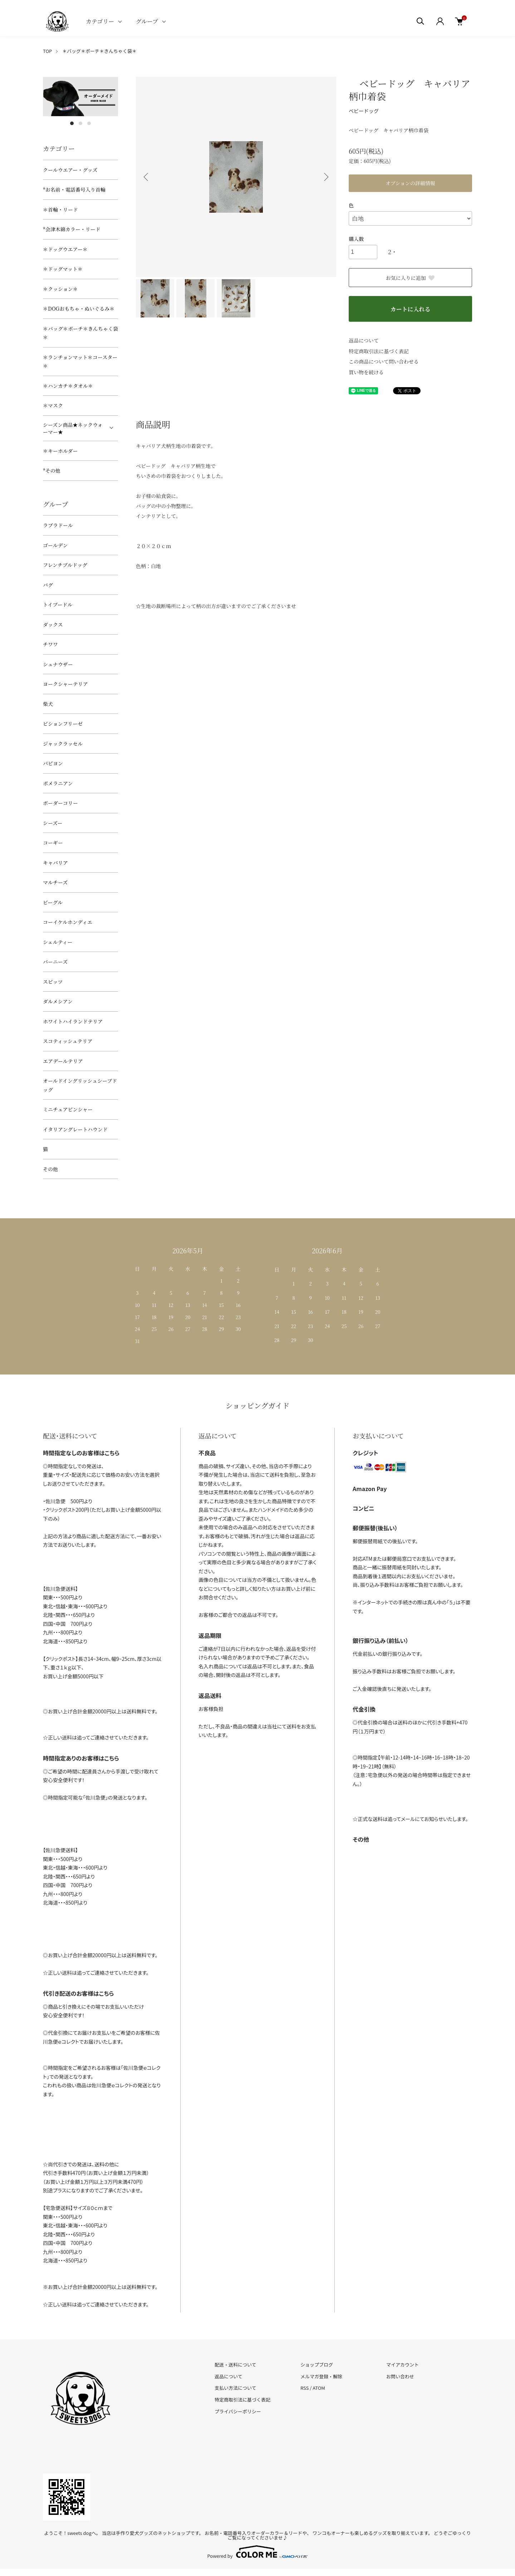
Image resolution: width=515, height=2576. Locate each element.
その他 (50, 1169)
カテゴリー (100, 21)
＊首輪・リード (60, 209)
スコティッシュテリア (68, 1041)
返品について (364, 340)
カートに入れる (410, 309)
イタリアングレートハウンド (75, 1129)
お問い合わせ (400, 2376)
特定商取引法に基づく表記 (379, 351)
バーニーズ (55, 961)
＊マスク (53, 405)
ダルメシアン (58, 1001)
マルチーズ (55, 882)
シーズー (53, 822)
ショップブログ (316, 2364)
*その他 (51, 470)
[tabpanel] (80, 97)
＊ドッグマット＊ (63, 268)
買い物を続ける (366, 372)
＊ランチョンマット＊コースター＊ (80, 362)
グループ (147, 21)
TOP (47, 51)
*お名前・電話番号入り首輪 (74, 189)
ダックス (53, 624)
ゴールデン (55, 545)
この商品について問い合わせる (384, 361)
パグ (48, 584)
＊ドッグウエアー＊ (65, 249)
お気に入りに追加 (410, 277)
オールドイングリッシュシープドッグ (80, 1085)
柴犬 (48, 703)
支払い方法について (235, 2387)
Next (325, 177)
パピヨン (53, 763)
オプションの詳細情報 (410, 183)
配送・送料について (235, 2364)
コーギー (53, 842)
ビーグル (53, 902)
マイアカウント (402, 2364)
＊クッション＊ (60, 288)
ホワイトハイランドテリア (73, 1021)
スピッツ (53, 981)
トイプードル (57, 604)
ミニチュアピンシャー (68, 1109)
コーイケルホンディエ (67, 922)
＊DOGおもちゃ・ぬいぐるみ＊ (78, 308)
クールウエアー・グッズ (70, 169)
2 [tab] (80, 123)
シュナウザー (58, 664)
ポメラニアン (58, 783)
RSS (304, 2387)
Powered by (257, 2551)
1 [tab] (72, 123)
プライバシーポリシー (238, 2411)
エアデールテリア (63, 1061)
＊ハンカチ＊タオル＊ (68, 385)
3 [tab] (89, 123)
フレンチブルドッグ (65, 564)
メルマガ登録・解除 (321, 2376)
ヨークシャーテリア (65, 683)
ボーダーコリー (60, 802)
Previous (146, 177)
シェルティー (58, 942)
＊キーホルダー (60, 450)
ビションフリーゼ (63, 723)
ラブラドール (58, 525)
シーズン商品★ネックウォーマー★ (73, 428)
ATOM (319, 2387)
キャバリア (55, 862)
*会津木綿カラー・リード (71, 229)
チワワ (50, 644)
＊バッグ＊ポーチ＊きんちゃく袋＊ (99, 51)
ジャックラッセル (63, 743)
